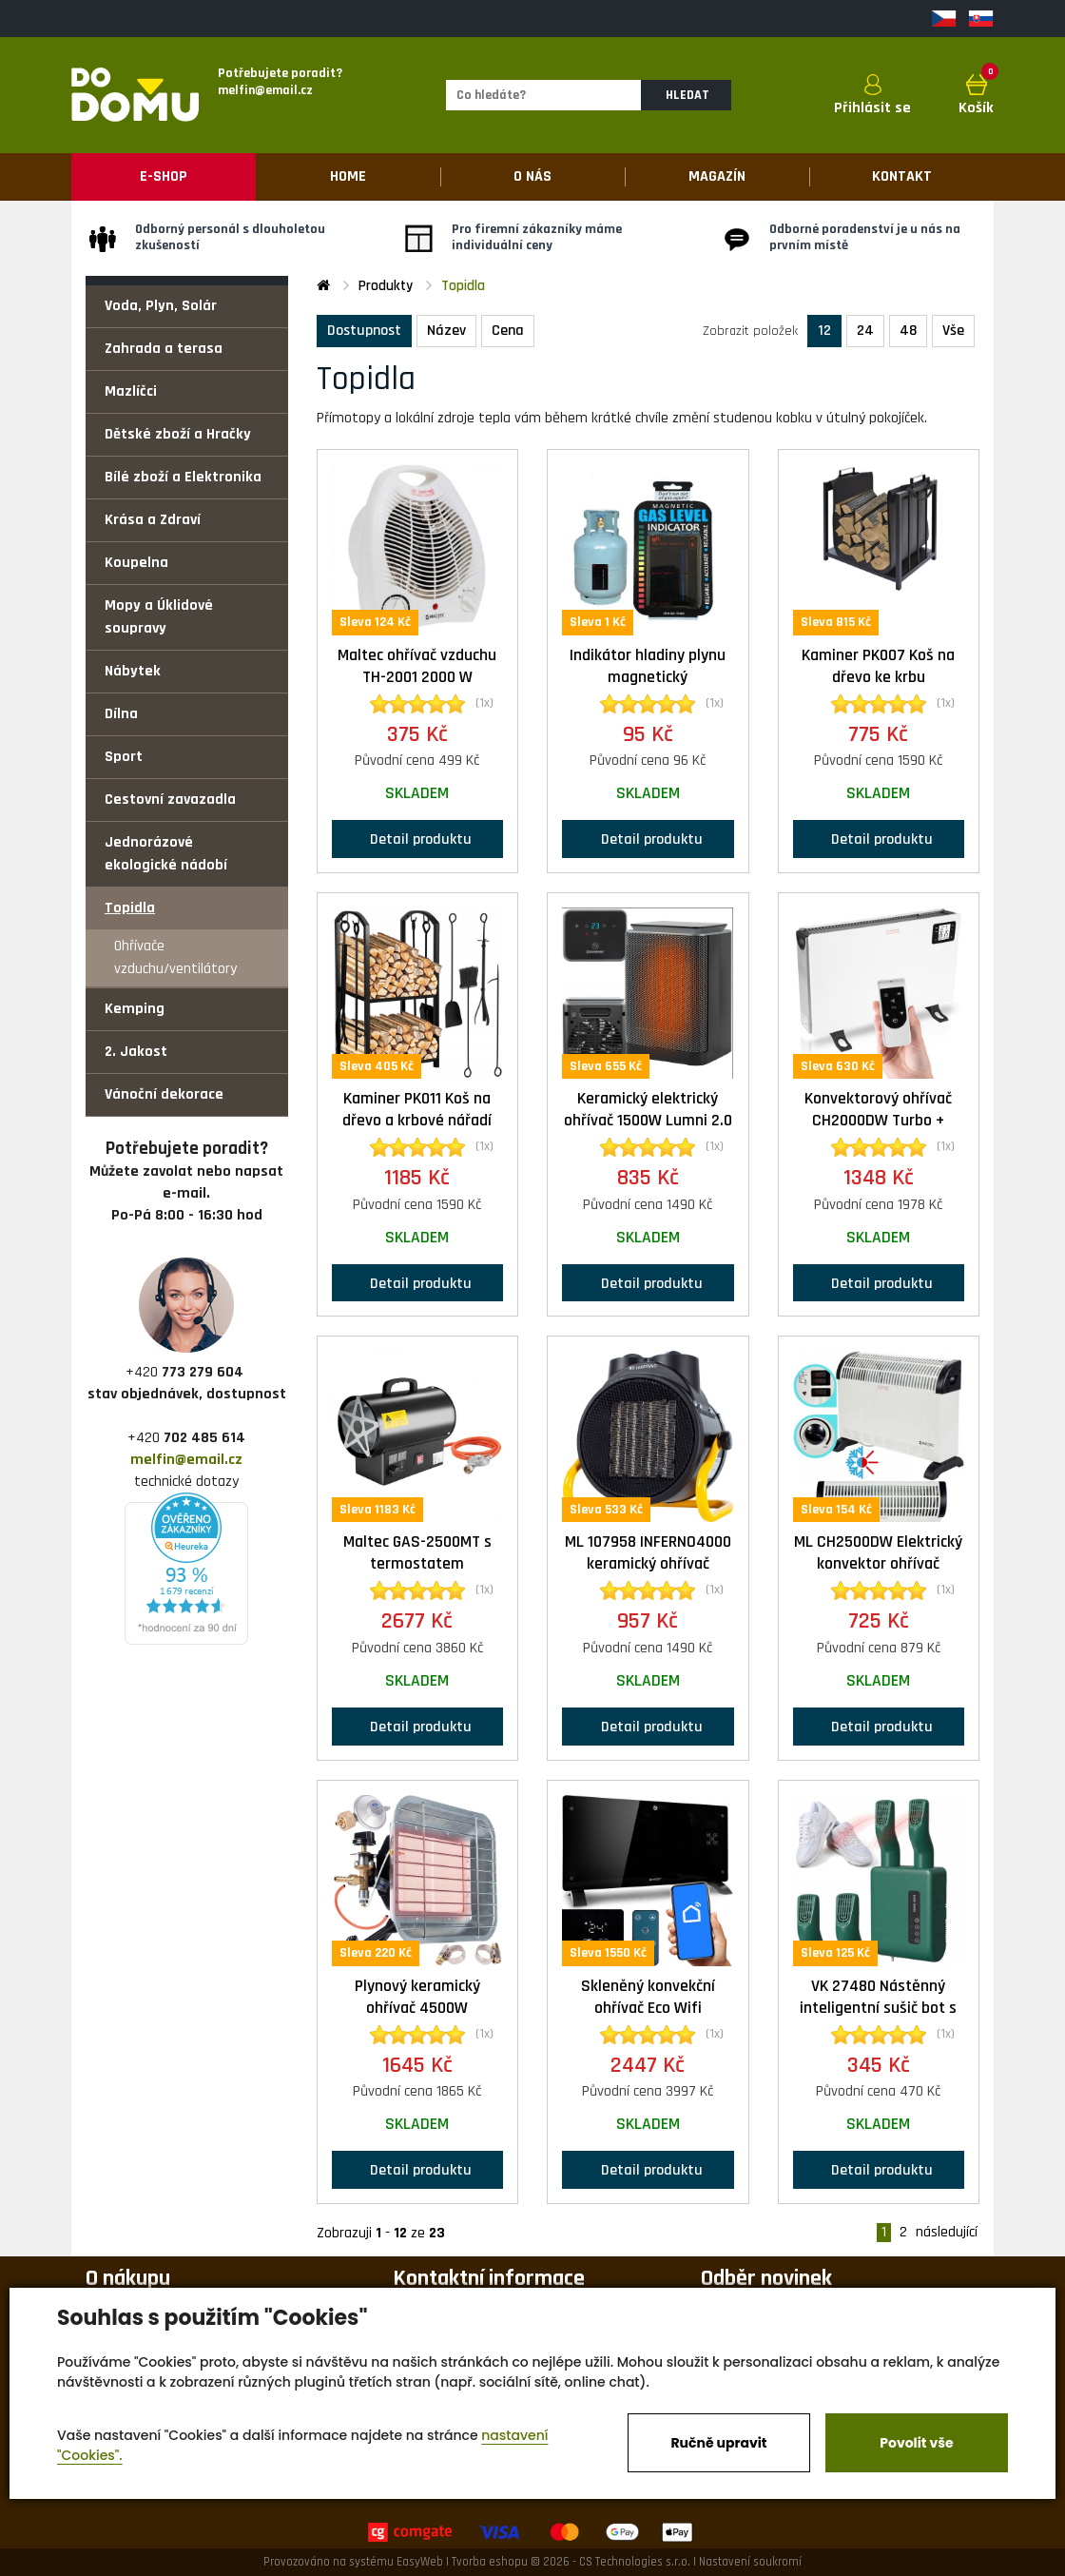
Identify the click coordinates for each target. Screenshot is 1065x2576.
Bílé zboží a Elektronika (183, 477)
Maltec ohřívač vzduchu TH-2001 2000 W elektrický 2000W (417, 677)
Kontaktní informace (489, 2278)
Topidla (130, 908)
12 (824, 331)
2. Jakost (136, 1052)
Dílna (121, 714)
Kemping (135, 1009)
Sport (124, 757)
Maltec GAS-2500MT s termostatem (417, 1553)
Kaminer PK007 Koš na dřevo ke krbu (878, 666)
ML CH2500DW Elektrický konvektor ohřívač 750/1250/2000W (878, 1564)
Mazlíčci (131, 391)
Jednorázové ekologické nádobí (166, 853)
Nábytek (133, 671)
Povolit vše (916, 2442)
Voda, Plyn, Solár (161, 306)
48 (908, 331)
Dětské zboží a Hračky (178, 434)
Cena (508, 331)
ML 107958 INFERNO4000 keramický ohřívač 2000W (648, 1564)
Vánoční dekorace (164, 1094)
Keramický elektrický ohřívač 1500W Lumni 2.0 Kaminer (648, 1120)
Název (446, 331)
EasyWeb (420, 2561)
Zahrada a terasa (164, 349)
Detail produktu (417, 838)
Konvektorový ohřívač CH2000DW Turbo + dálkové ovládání (878, 1120)
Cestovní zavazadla (170, 800)
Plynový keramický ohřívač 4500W (417, 1997)
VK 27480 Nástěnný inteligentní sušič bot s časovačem (878, 2008)
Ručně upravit (718, 2442)
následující (947, 2232)
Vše (953, 331)
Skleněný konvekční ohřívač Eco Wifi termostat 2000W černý (648, 2008)
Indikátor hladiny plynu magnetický (648, 666)
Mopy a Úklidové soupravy (159, 616)
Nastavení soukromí (750, 2561)
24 (865, 331)
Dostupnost (364, 331)
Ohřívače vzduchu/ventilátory (175, 957)
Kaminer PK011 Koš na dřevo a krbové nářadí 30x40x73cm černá (417, 1120)
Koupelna (136, 563)
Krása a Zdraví (153, 520)
